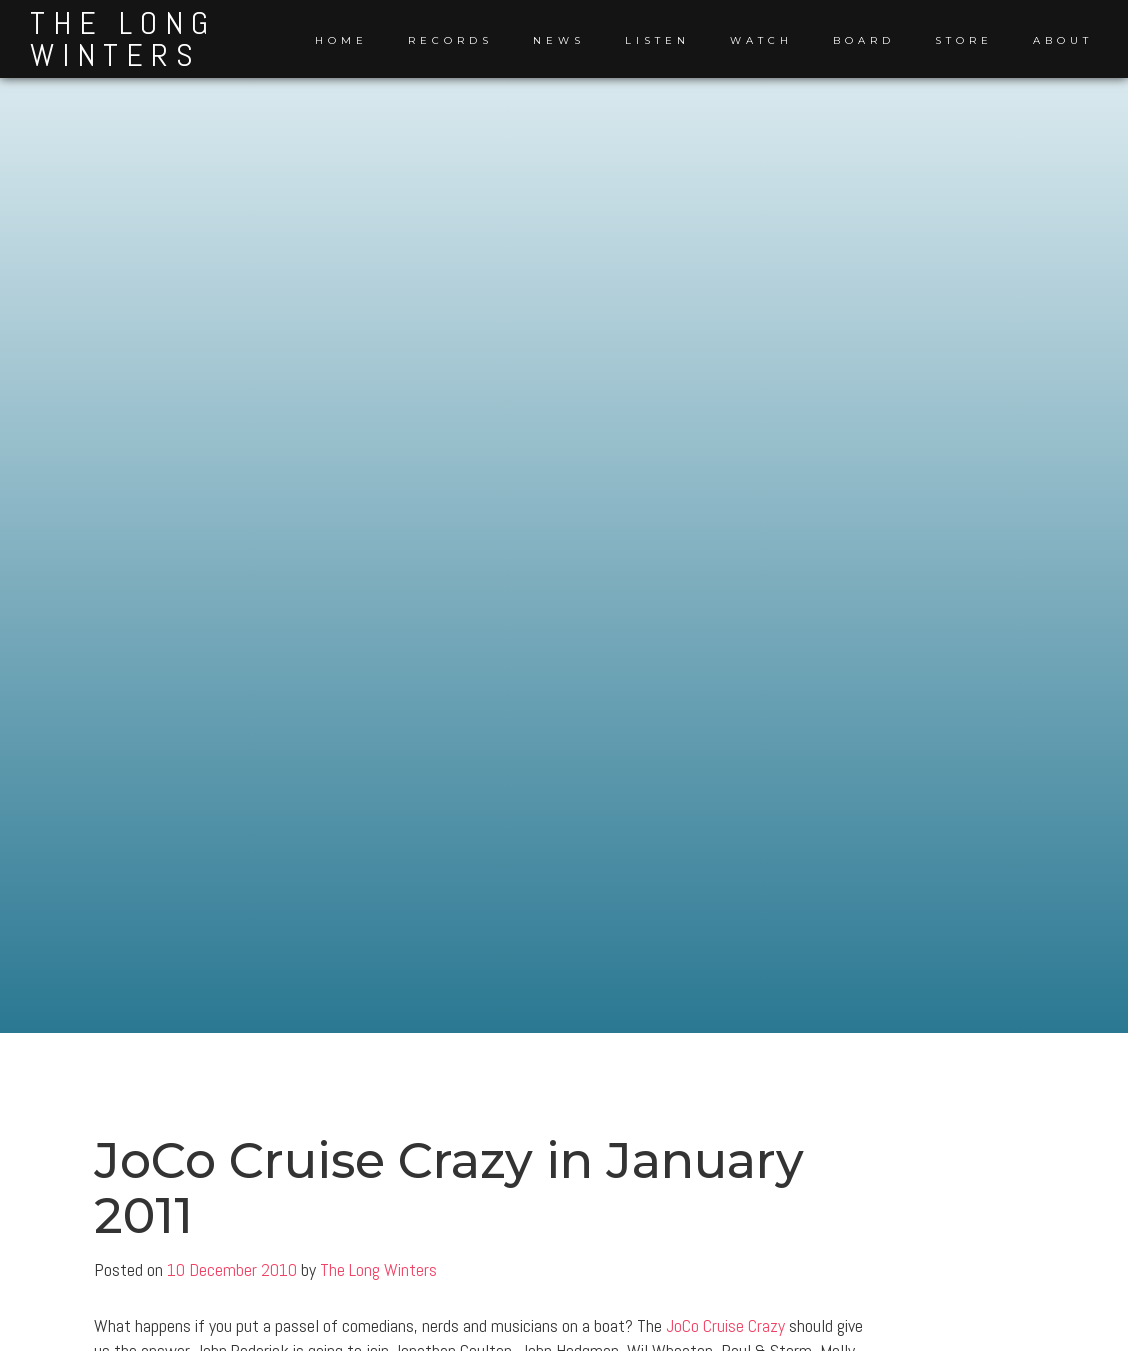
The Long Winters (123, 39)
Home (341, 40)
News (559, 40)
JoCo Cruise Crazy (725, 1325)
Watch (761, 40)
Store (964, 40)
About (1063, 40)
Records (450, 40)
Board (864, 40)
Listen (657, 40)
